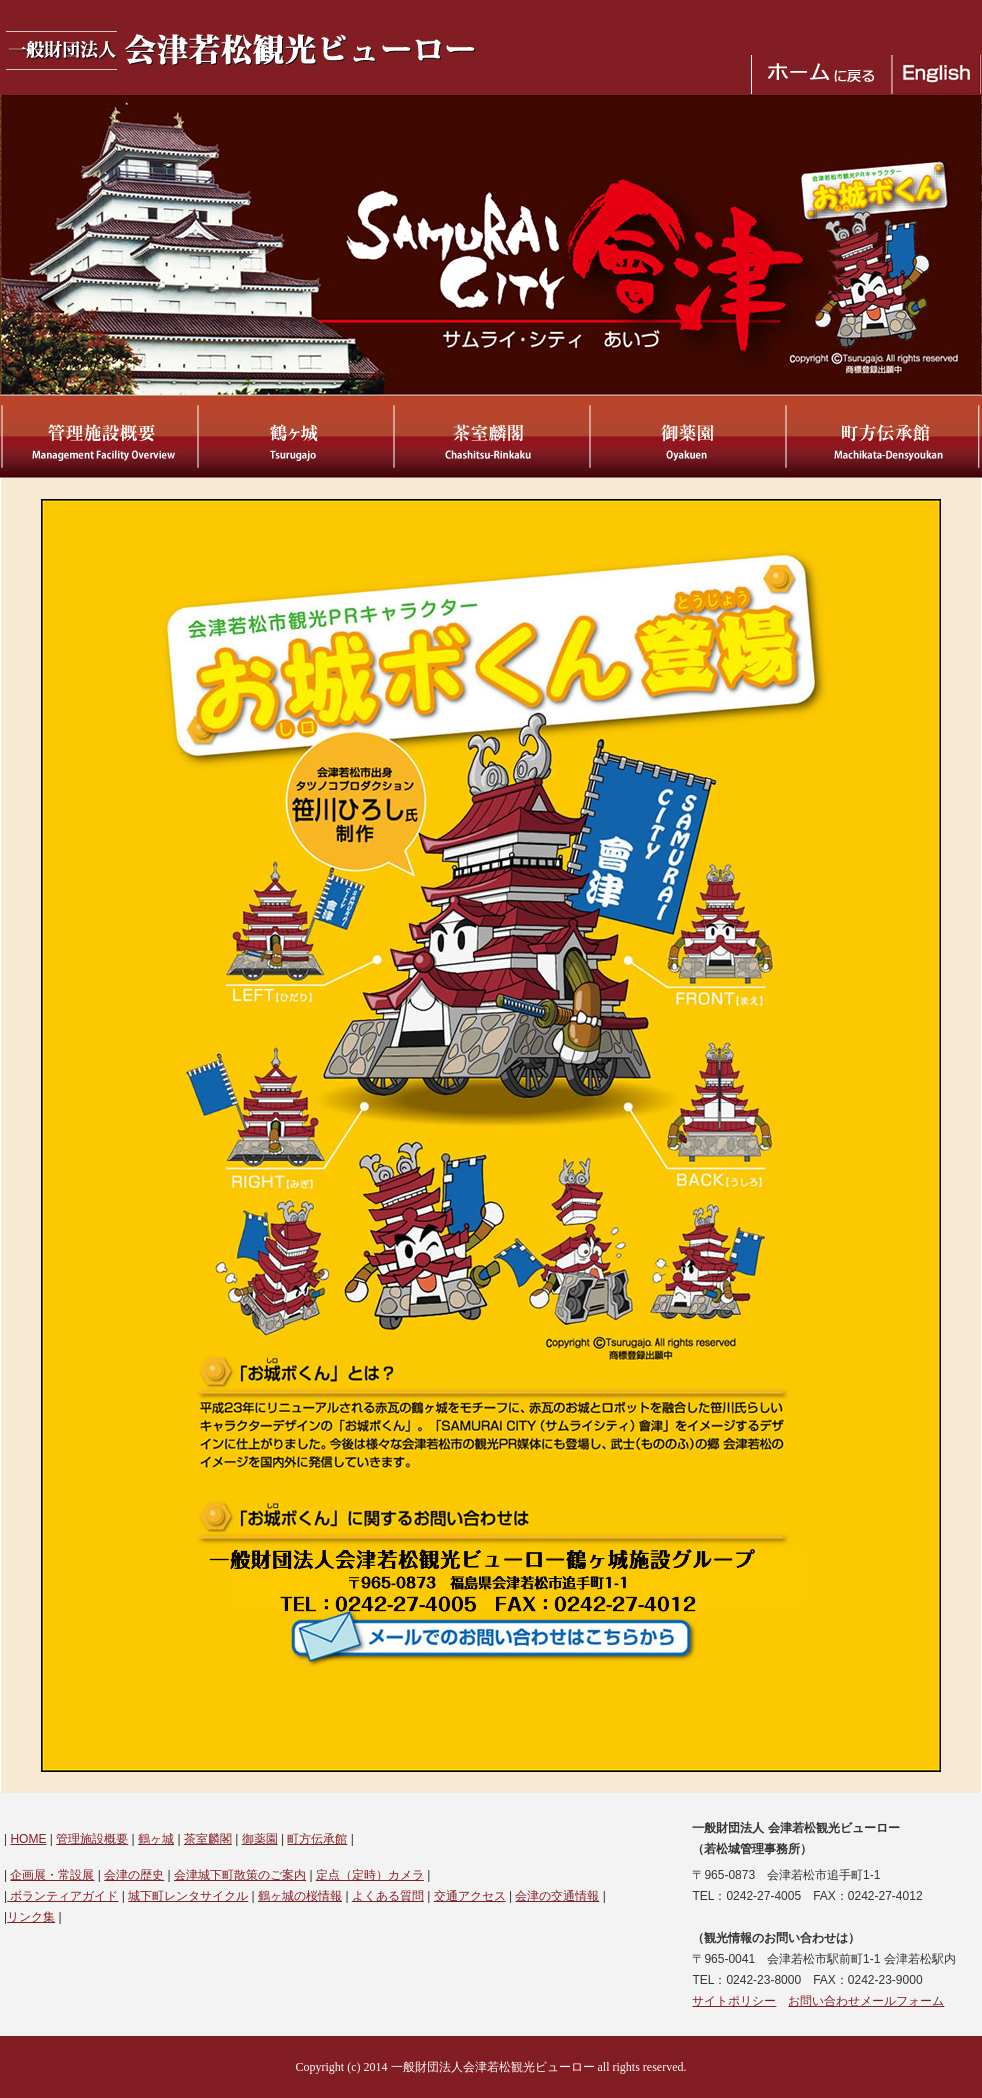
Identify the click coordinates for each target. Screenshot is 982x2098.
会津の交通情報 (557, 1896)
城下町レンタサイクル (188, 1896)
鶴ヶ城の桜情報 (300, 1896)
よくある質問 (388, 1896)
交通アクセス (470, 1896)
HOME (28, 1839)
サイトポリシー (734, 2001)
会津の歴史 (134, 1875)
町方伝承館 (317, 1839)
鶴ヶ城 (156, 1839)
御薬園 (260, 1839)
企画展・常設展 (52, 1875)
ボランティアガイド (62, 1896)
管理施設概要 (92, 1839)
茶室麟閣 (208, 1839)
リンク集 (31, 1917)
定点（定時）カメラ (370, 1875)
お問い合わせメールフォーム (866, 2001)
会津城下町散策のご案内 (240, 1875)
